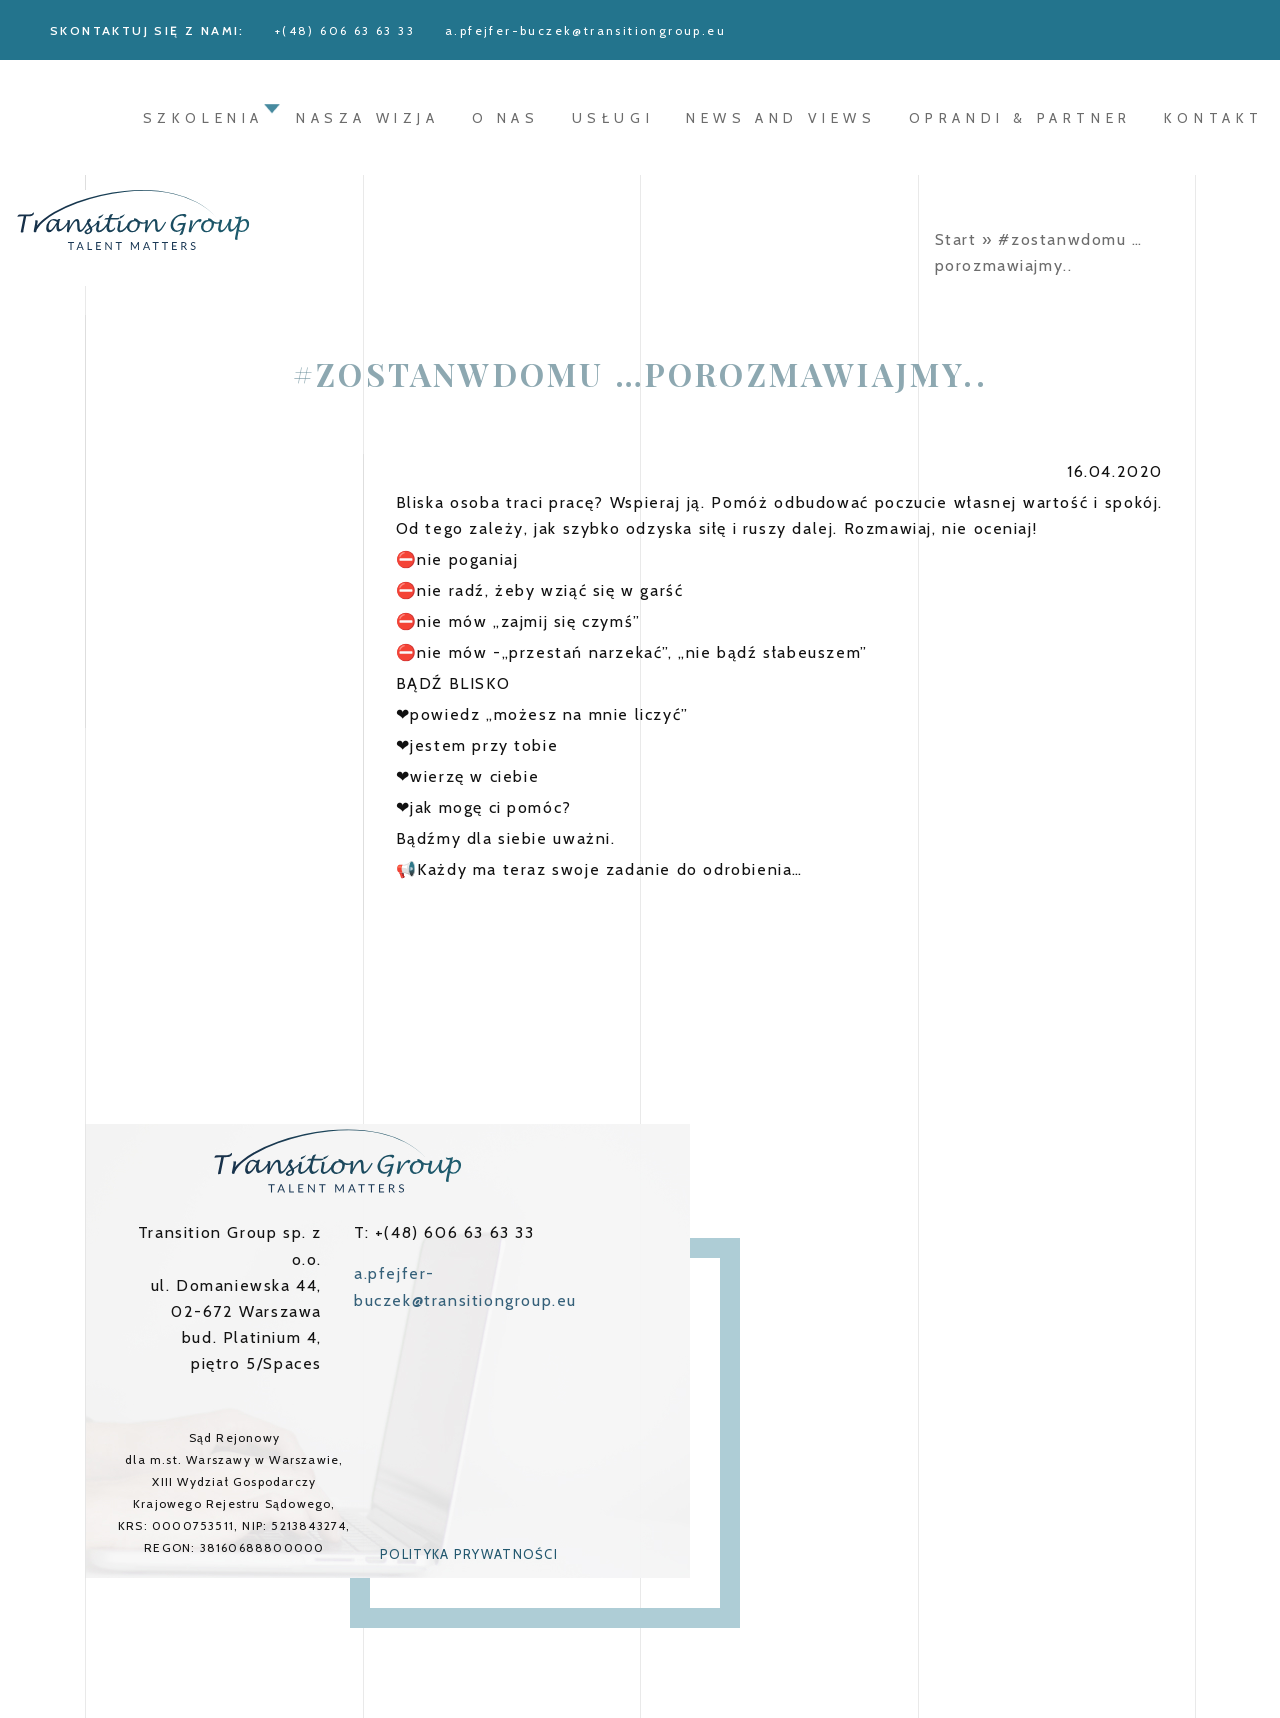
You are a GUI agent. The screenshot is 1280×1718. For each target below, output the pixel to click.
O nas (506, 118)
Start (956, 239)
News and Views (781, 118)
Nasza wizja (368, 118)
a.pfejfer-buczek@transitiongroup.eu (585, 30)
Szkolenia (203, 118)
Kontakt (1214, 118)
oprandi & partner (1020, 118)
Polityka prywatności (469, 1554)
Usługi (613, 118)
